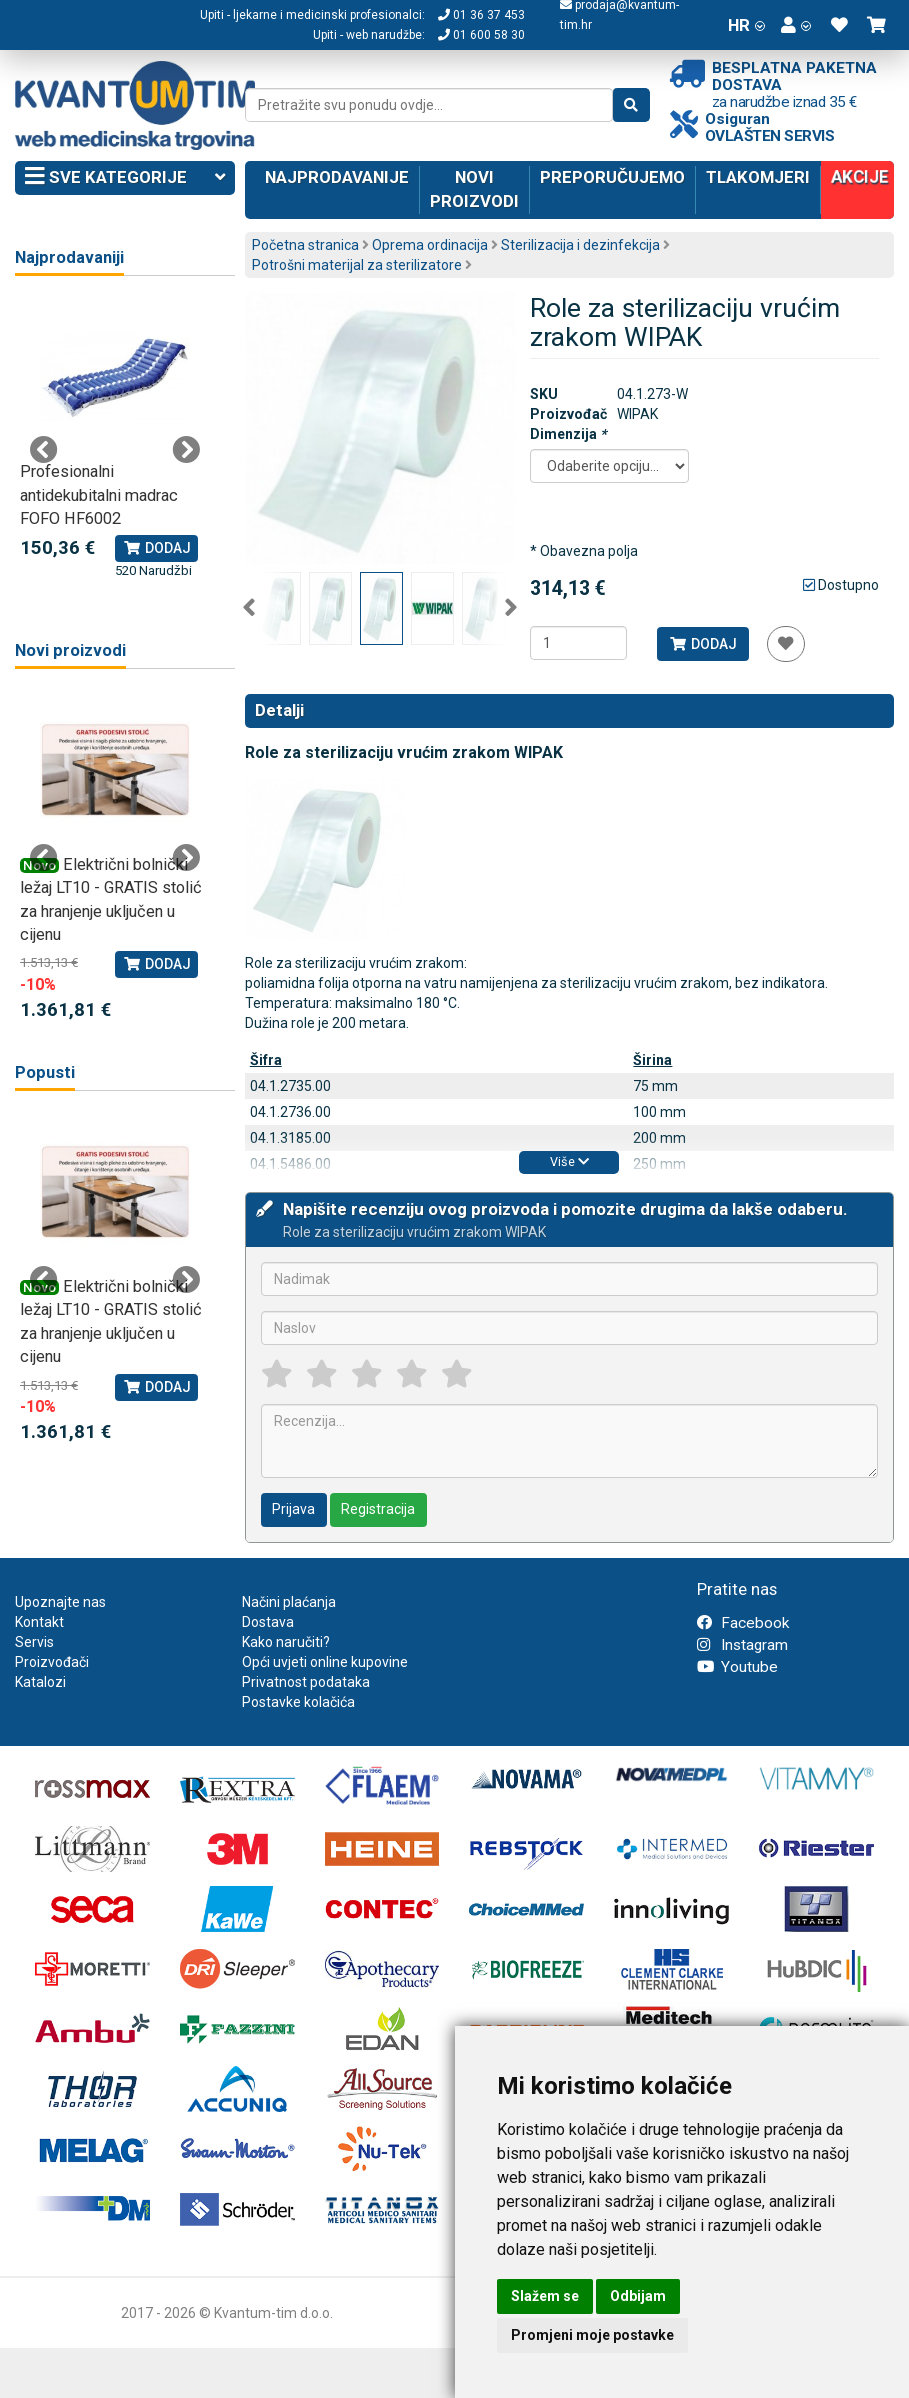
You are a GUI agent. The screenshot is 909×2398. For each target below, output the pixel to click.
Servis (34, 1642)
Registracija (378, 1509)
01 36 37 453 (481, 15)
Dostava (268, 1622)
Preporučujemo (612, 177)
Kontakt (39, 1622)
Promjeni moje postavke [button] (592, 2335)
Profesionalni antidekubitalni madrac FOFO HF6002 (99, 495)
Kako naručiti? (286, 1642)
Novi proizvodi (474, 189)
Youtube (737, 1667)
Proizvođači (52, 1662)
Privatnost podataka (306, 1682)
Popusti (45, 1072)
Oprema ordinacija (430, 245)
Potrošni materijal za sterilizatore (357, 265)
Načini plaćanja (289, 1602)
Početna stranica (305, 245)
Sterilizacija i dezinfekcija (580, 245)
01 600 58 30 (481, 35)
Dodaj (702, 644)
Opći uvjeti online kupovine (325, 1662)
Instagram (742, 1645)
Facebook (743, 1623)
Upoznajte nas (60, 1602)
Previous (249, 608)
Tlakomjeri (758, 177)
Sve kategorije (125, 178)
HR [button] (746, 25)
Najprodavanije (337, 177)
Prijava (293, 1509)
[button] (796, 25)
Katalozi (40, 1682)
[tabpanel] (115, 439)
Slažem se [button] (545, 2296)
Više (569, 1161)
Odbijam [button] (638, 2296)
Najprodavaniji (69, 257)
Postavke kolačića (298, 1702)
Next (511, 608)
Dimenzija (568, 434)
